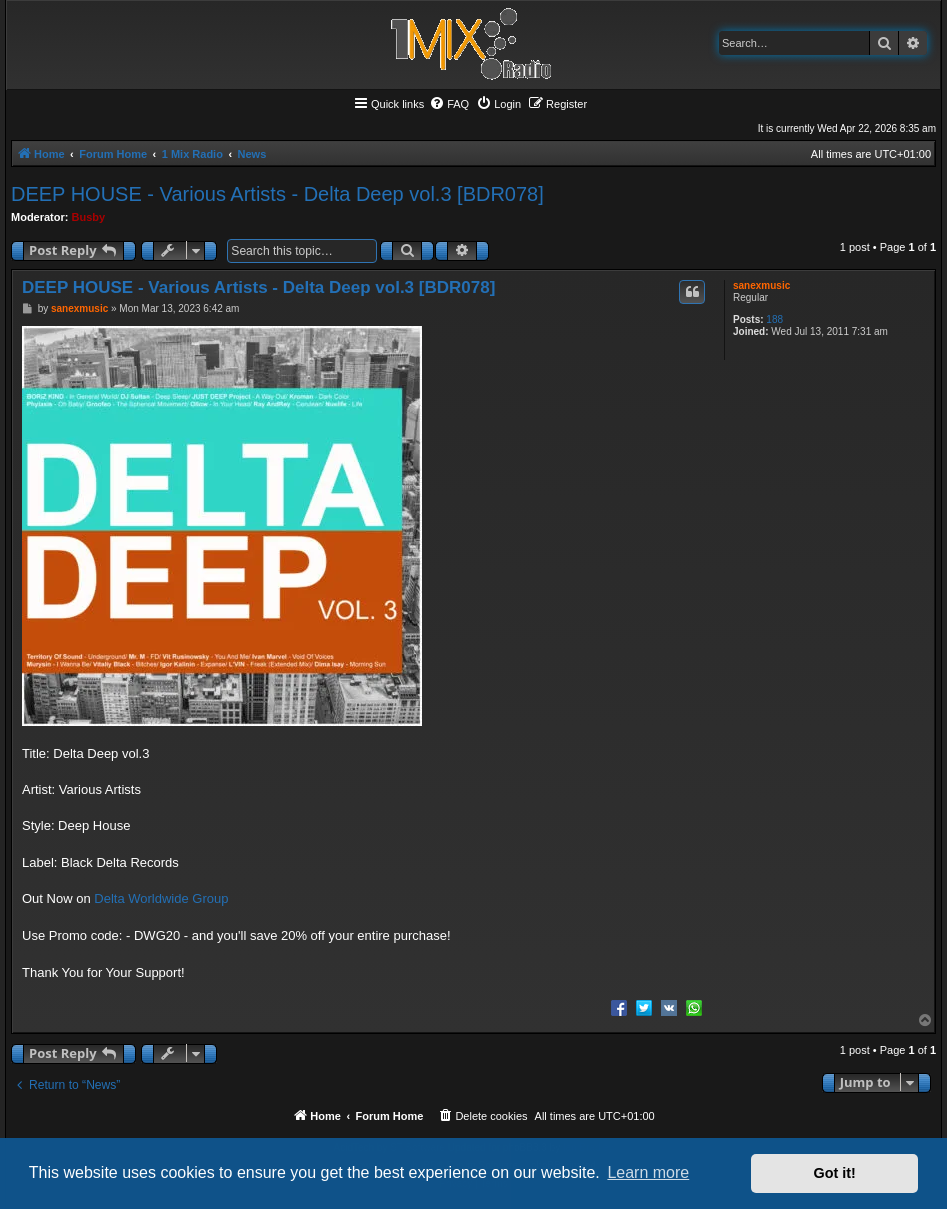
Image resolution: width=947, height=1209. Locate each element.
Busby (89, 217)
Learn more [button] (648, 1172)
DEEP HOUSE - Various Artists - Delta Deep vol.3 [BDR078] (277, 194)
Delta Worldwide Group (161, 898)
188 (774, 319)
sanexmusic (761, 285)
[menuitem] (449, 104)
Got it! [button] (835, 1173)
